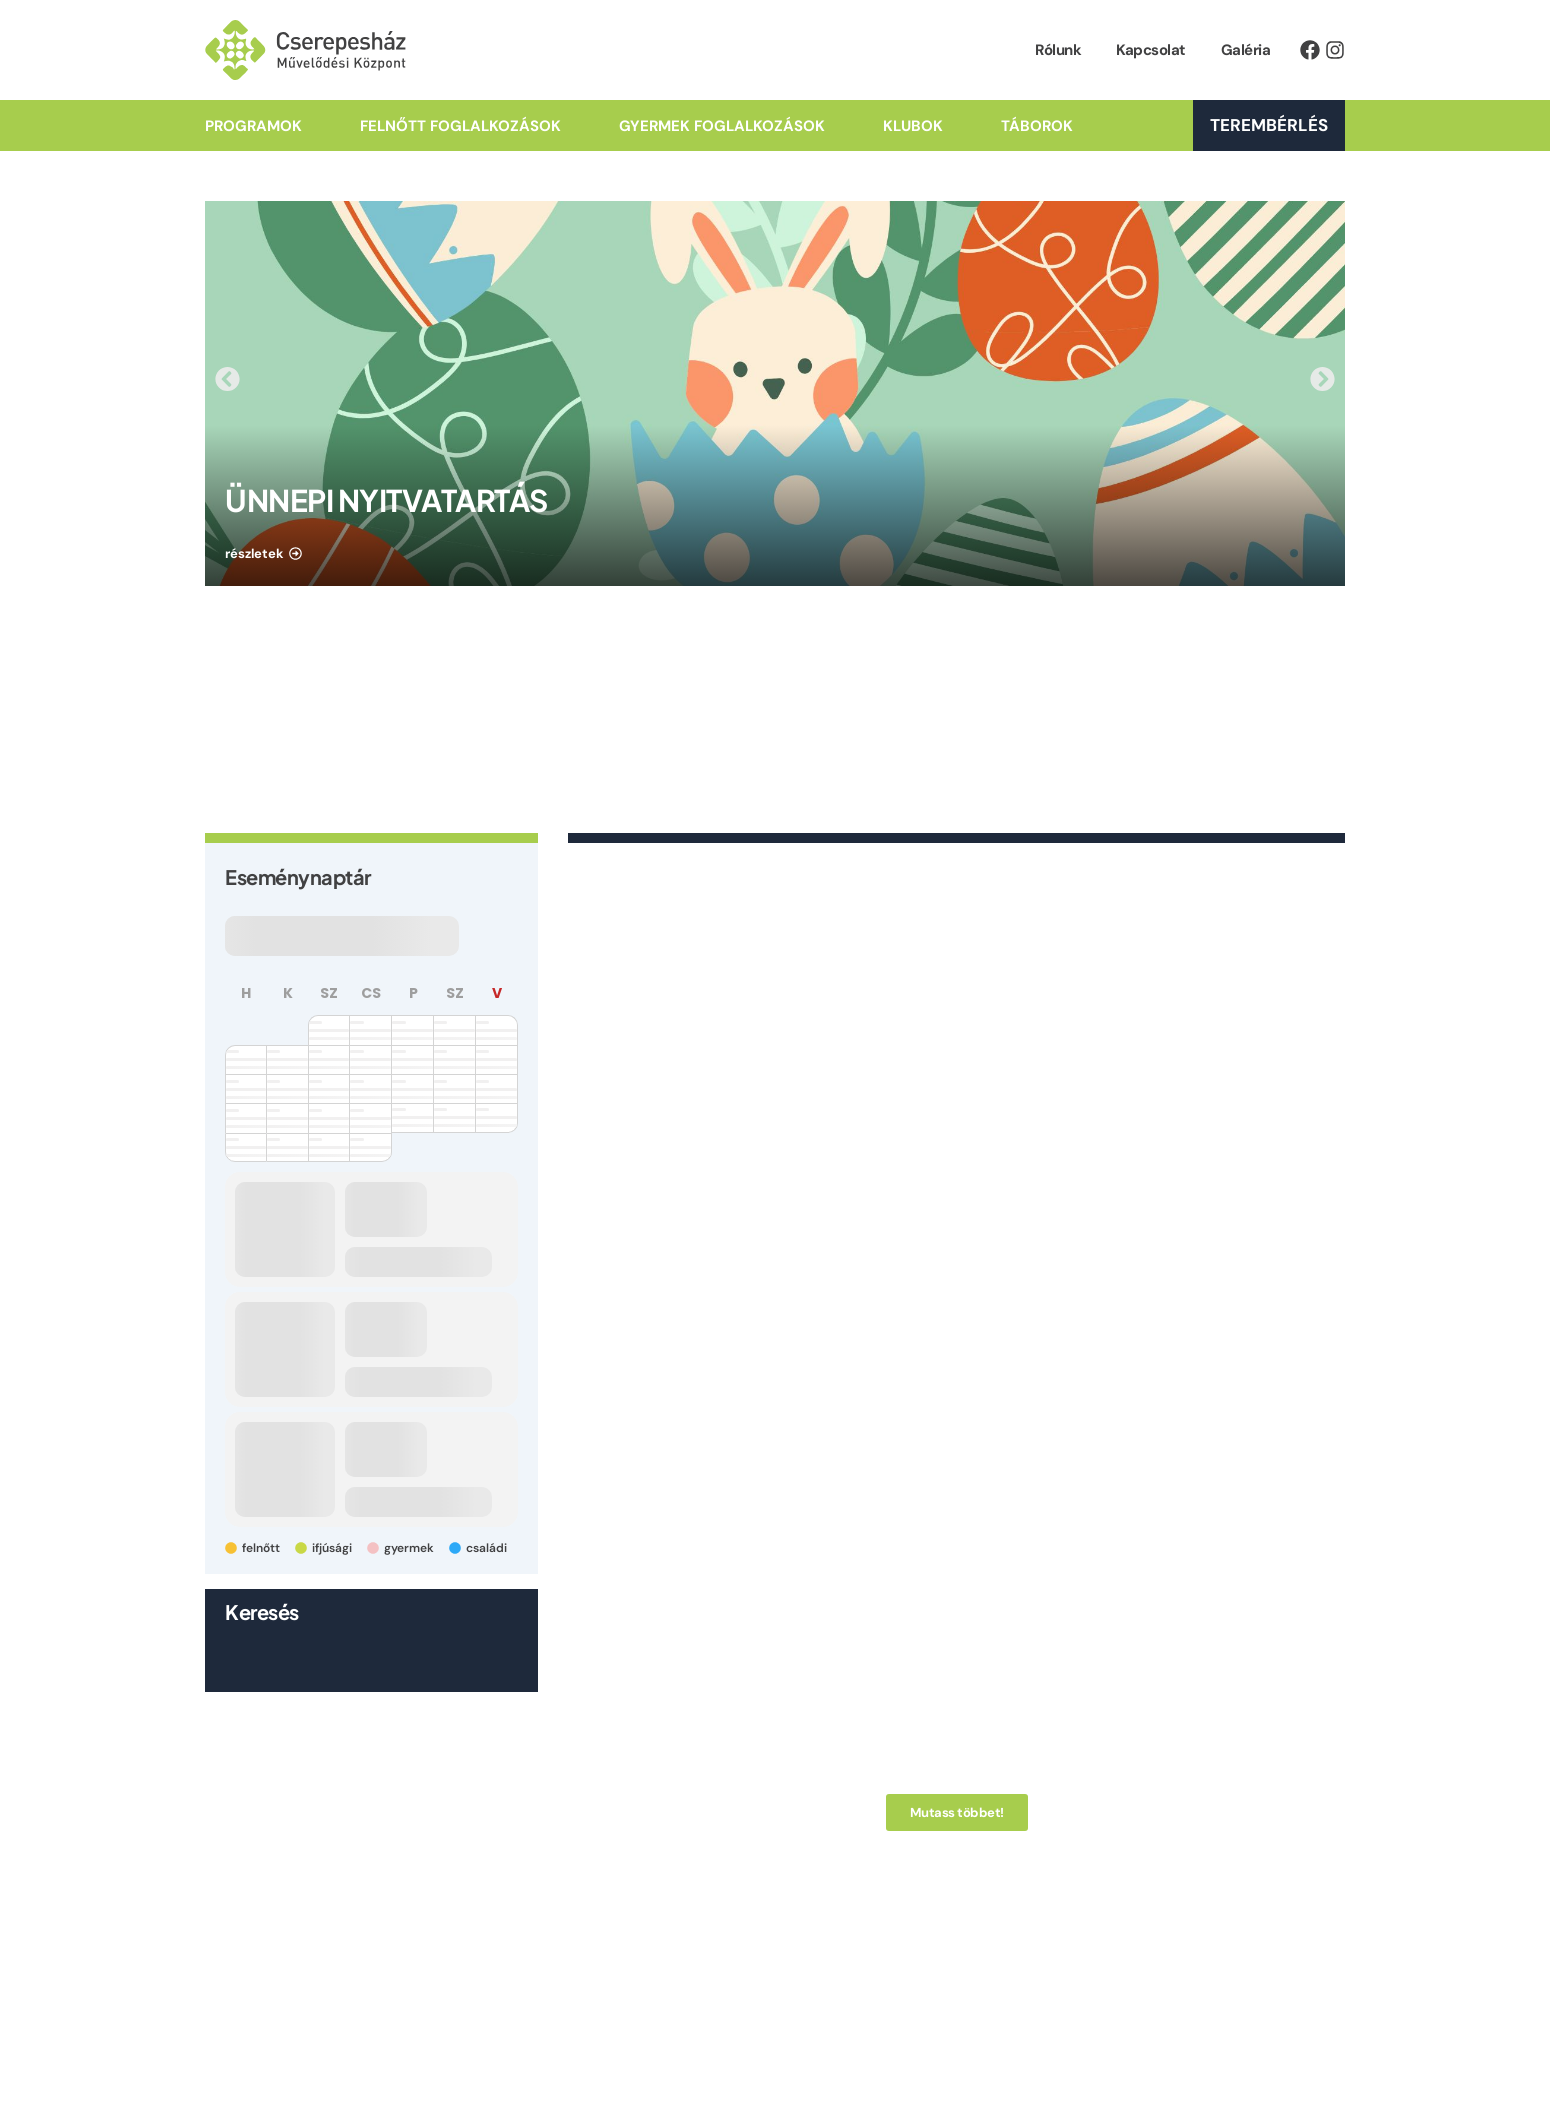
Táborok (1037, 126)
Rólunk (1058, 50)
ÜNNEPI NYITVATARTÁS (386, 500)
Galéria (1246, 50)
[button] (227, 378)
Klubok (913, 126)
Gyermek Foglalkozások (722, 126)
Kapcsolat (1151, 50)
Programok (253, 126)
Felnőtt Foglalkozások (460, 126)
